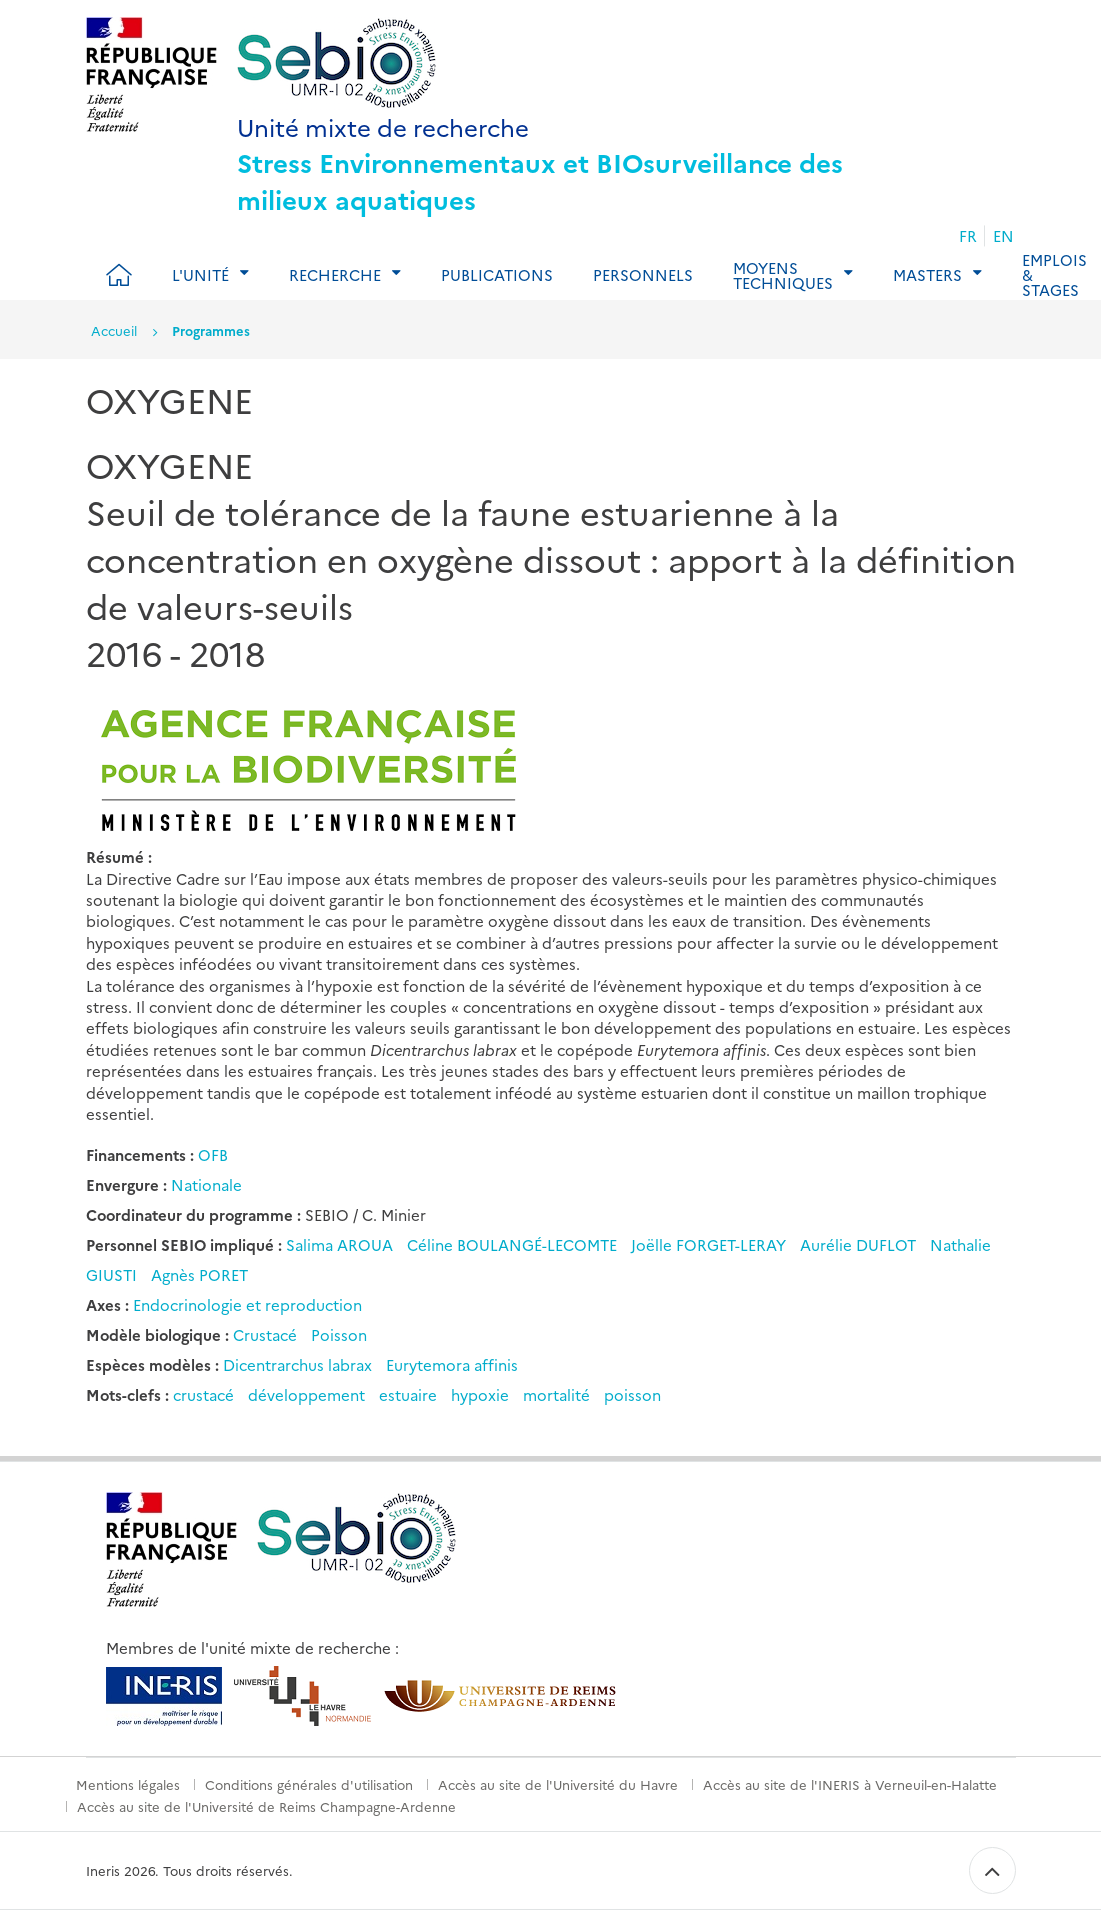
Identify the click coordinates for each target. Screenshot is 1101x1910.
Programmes (211, 330)
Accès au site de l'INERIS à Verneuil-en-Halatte (850, 1784)
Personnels (643, 274)
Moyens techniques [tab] (783, 275)
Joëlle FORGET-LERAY (710, 1244)
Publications (497, 274)
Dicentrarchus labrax (297, 1364)
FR (968, 235)
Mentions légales (128, 1784)
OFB (213, 1154)
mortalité (556, 1394)
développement (306, 1394)
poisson (632, 1394)
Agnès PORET (199, 1274)
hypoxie (480, 1394)
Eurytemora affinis (452, 1364)
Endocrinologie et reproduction (247, 1304)
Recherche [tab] (335, 274)
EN (1003, 235)
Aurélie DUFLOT (860, 1244)
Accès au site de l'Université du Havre (558, 1784)
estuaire (408, 1394)
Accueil (114, 330)
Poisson (339, 1334)
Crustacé (265, 1334)
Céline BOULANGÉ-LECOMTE (514, 1244)
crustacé (203, 1394)
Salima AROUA (341, 1244)
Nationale (206, 1184)
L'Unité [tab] (200, 274)
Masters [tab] (927, 274)
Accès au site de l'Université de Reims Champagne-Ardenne (266, 1806)
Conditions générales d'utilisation (309, 1784)
